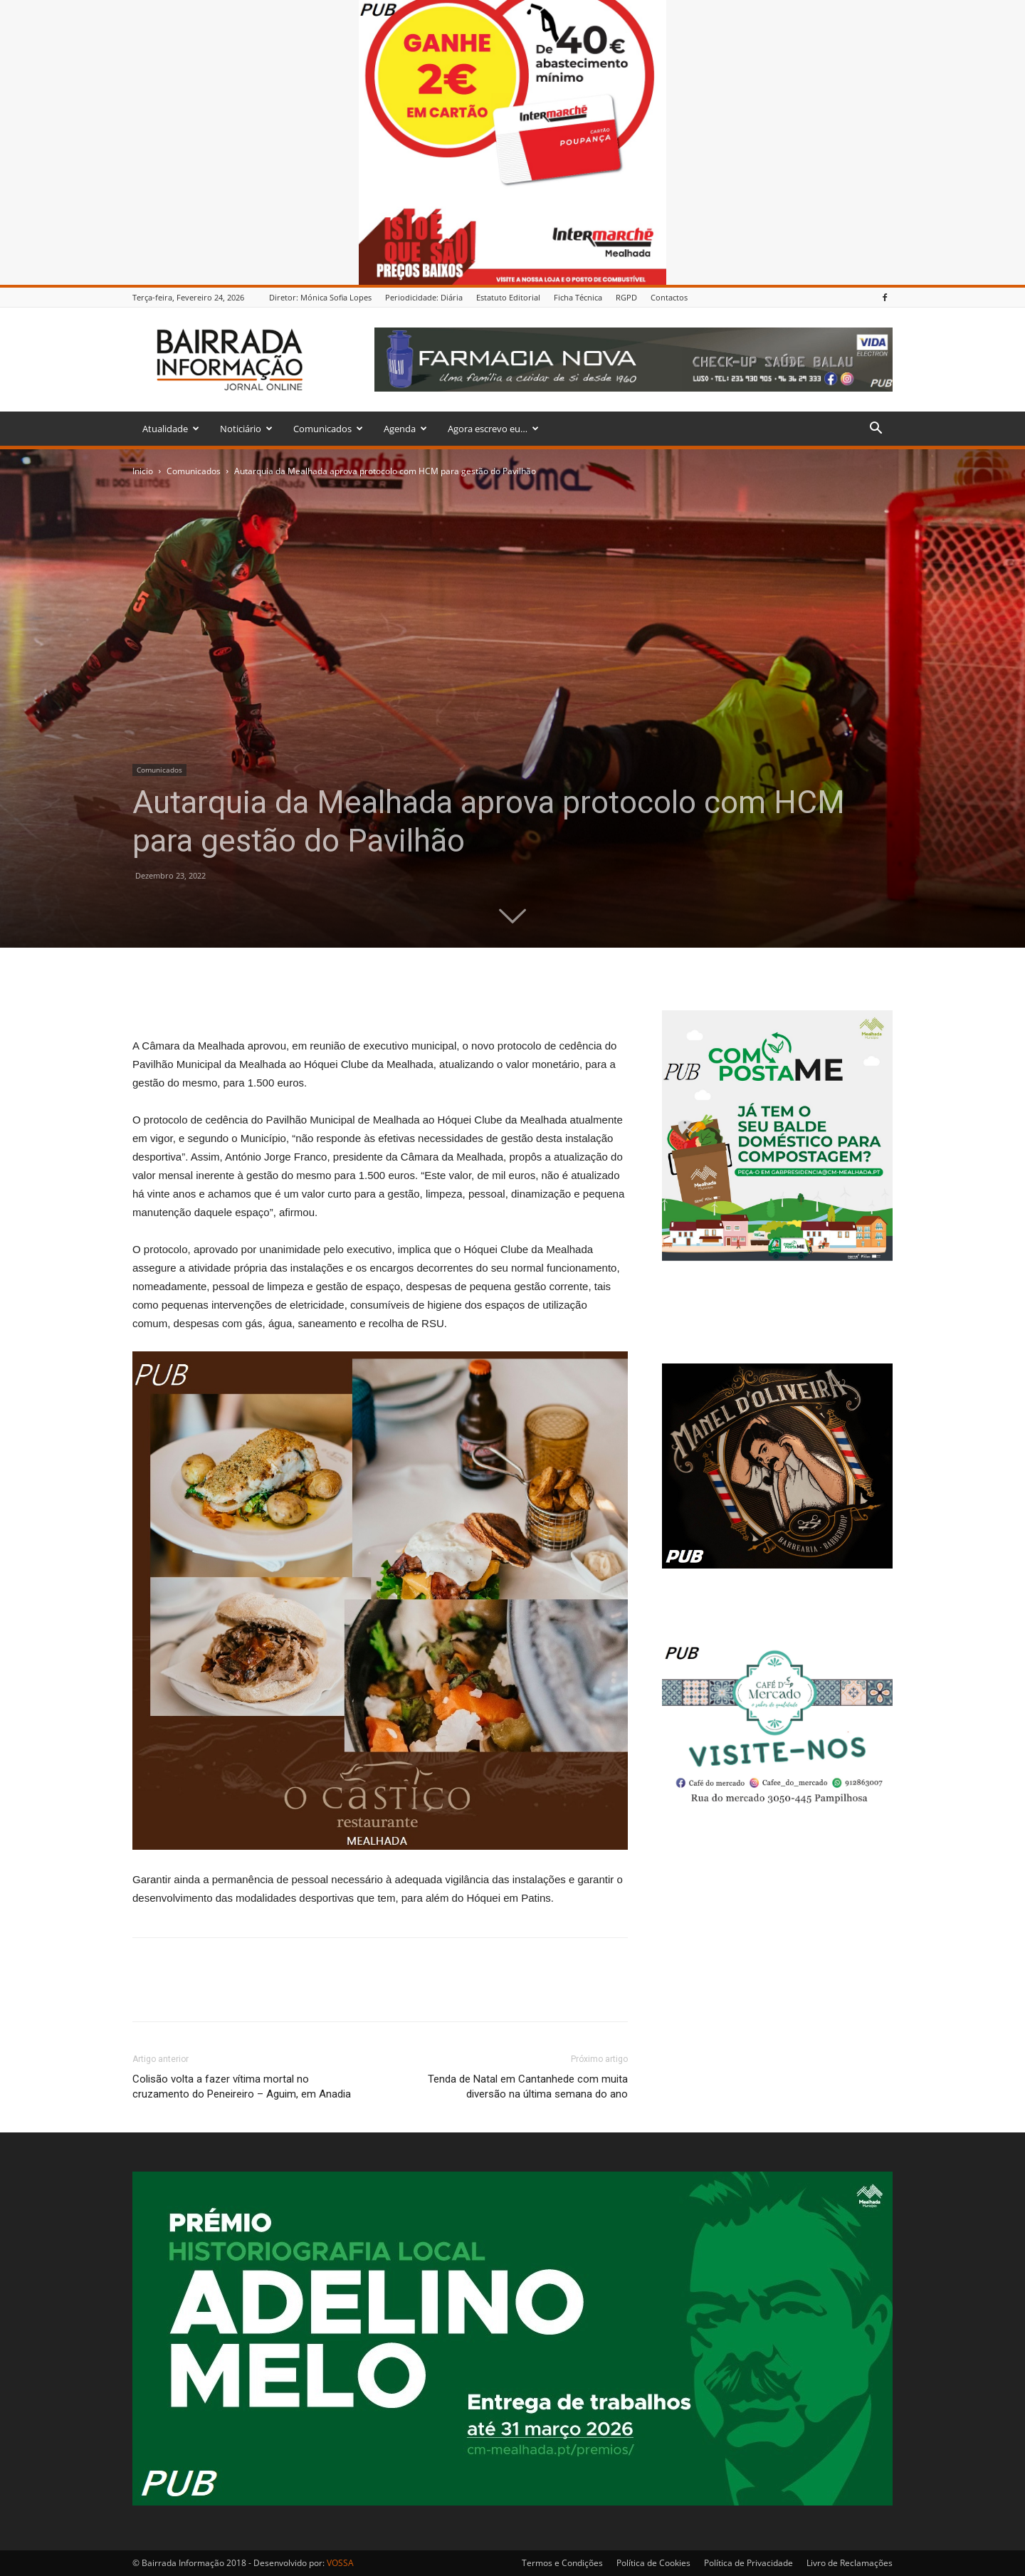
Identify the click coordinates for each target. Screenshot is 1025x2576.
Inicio (142, 471)
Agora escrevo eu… (493, 428)
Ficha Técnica (578, 297)
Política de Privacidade (748, 2563)
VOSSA (340, 2563)
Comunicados (328, 428)
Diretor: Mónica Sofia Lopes (320, 297)
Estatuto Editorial (508, 297)
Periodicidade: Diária (424, 297)
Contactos (669, 297)
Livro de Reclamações (849, 2563)
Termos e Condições (562, 2563)
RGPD (626, 297)
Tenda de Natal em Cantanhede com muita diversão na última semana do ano (528, 2086)
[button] (875, 429)
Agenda (405, 428)
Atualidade (170, 428)
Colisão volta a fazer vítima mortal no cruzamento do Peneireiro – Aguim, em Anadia (241, 2086)
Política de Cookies (653, 2563)
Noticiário (246, 428)
